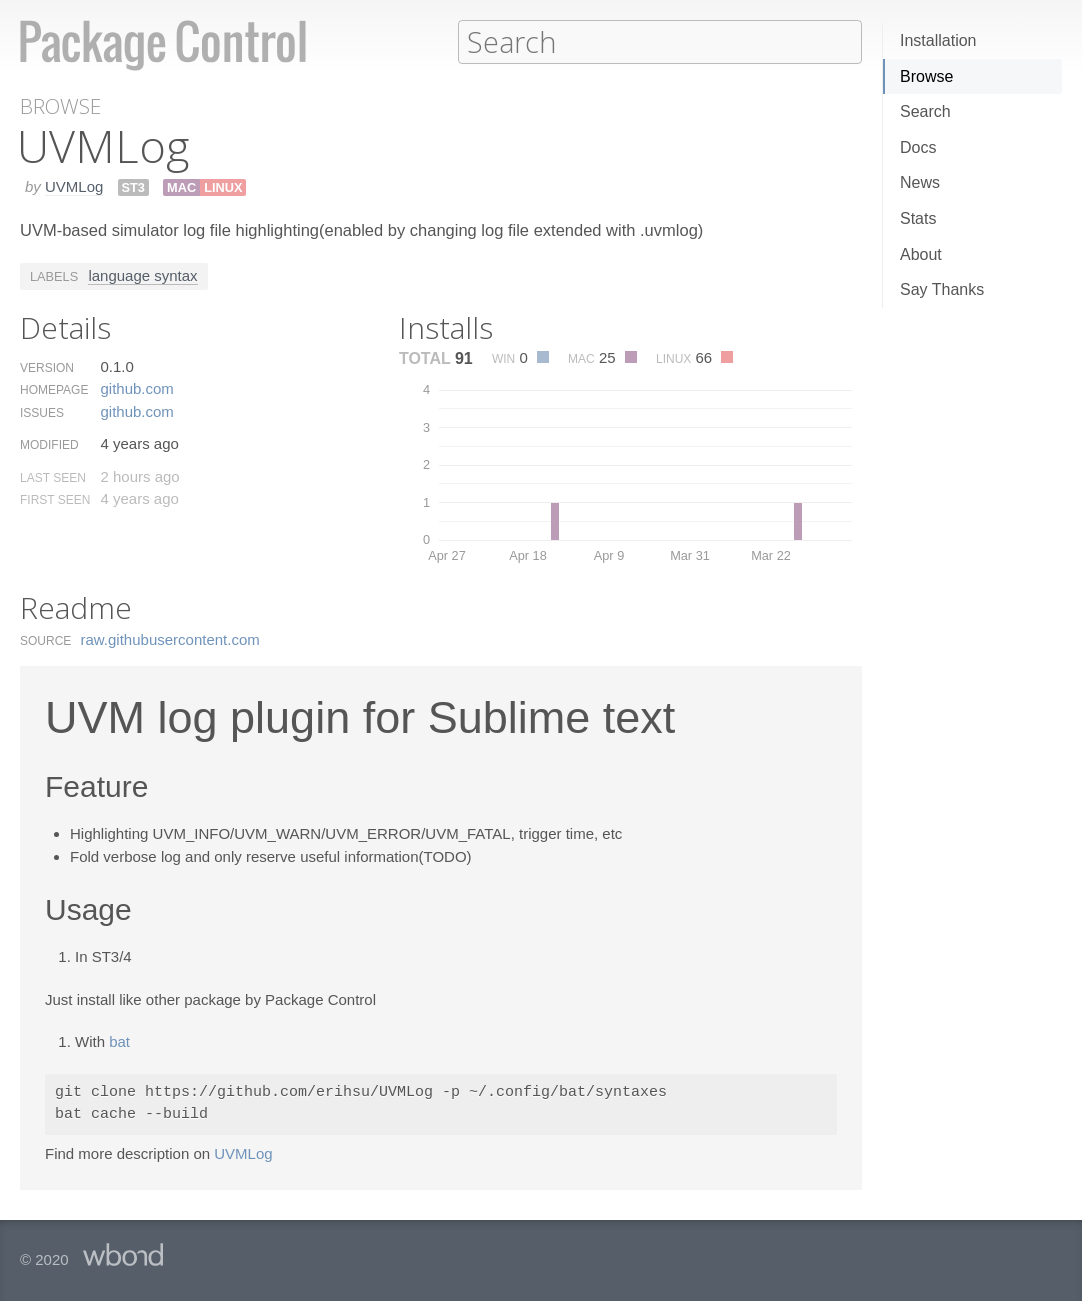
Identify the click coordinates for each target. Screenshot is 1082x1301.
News (920, 182)
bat (119, 1040)
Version (47, 367)
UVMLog (74, 185)
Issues (42, 412)
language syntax (142, 274)
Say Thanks (942, 289)
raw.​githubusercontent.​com (170, 638)
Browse (926, 76)
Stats (918, 218)
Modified (49, 444)
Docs (918, 147)
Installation (938, 40)
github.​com (136, 387)
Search (925, 111)
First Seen (55, 499)
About (921, 254)
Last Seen (53, 477)
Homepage (54, 389)
